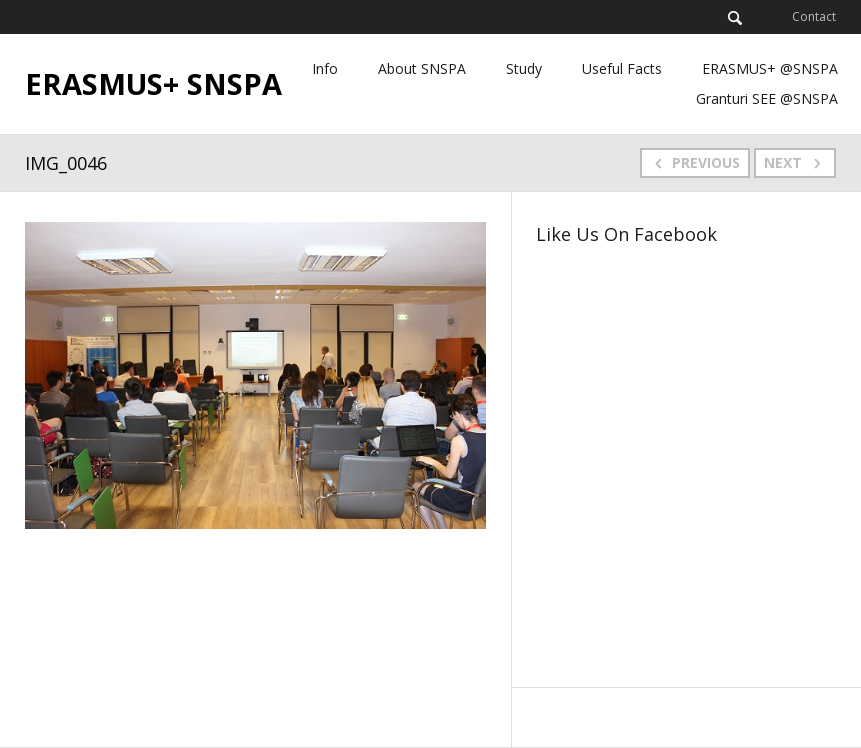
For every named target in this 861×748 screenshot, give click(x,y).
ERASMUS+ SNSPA (153, 83)
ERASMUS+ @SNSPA (770, 68)
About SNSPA (422, 68)
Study (524, 68)
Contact (814, 16)
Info (325, 68)
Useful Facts (622, 68)
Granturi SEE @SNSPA (767, 98)
